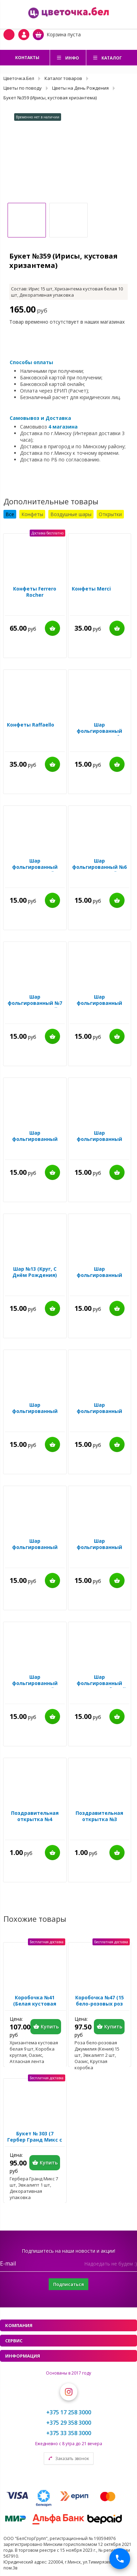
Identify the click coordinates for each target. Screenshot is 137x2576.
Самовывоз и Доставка (40, 418)
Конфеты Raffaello (30, 725)
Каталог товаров (63, 78)
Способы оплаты (31, 362)
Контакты (27, 58)
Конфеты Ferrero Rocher (34, 592)
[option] (68, 157)
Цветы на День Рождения (80, 88)
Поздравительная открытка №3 (99, 1816)
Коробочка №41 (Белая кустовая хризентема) (34, 2003)
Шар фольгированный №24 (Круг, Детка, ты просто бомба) (99, 1278)
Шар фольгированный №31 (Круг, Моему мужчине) (99, 1006)
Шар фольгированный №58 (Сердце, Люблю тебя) (99, 734)
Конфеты (32, 514)
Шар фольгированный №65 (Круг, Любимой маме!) (99, 1686)
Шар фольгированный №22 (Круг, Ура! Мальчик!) (35, 1414)
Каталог (111, 58)
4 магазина (63, 426)
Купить (52, 628)
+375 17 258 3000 (68, 2412)
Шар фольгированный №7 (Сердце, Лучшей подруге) (35, 1006)
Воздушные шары (70, 514)
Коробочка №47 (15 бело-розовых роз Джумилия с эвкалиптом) (99, 2006)
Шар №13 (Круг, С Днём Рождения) (34, 1272)
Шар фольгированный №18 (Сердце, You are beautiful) (34, 1550)
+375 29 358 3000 (68, 2422)
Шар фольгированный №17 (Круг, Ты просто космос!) (99, 1414)
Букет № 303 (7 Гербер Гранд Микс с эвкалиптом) (34, 2140)
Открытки (110, 514)
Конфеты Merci (91, 589)
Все (10, 514)
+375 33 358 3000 (68, 2433)
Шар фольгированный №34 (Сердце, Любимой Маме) (99, 1142)
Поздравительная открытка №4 (35, 1816)
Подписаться (68, 2284)
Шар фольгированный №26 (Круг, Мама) (35, 1139)
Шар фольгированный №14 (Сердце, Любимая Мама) (99, 1550)
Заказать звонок (72, 2458)
